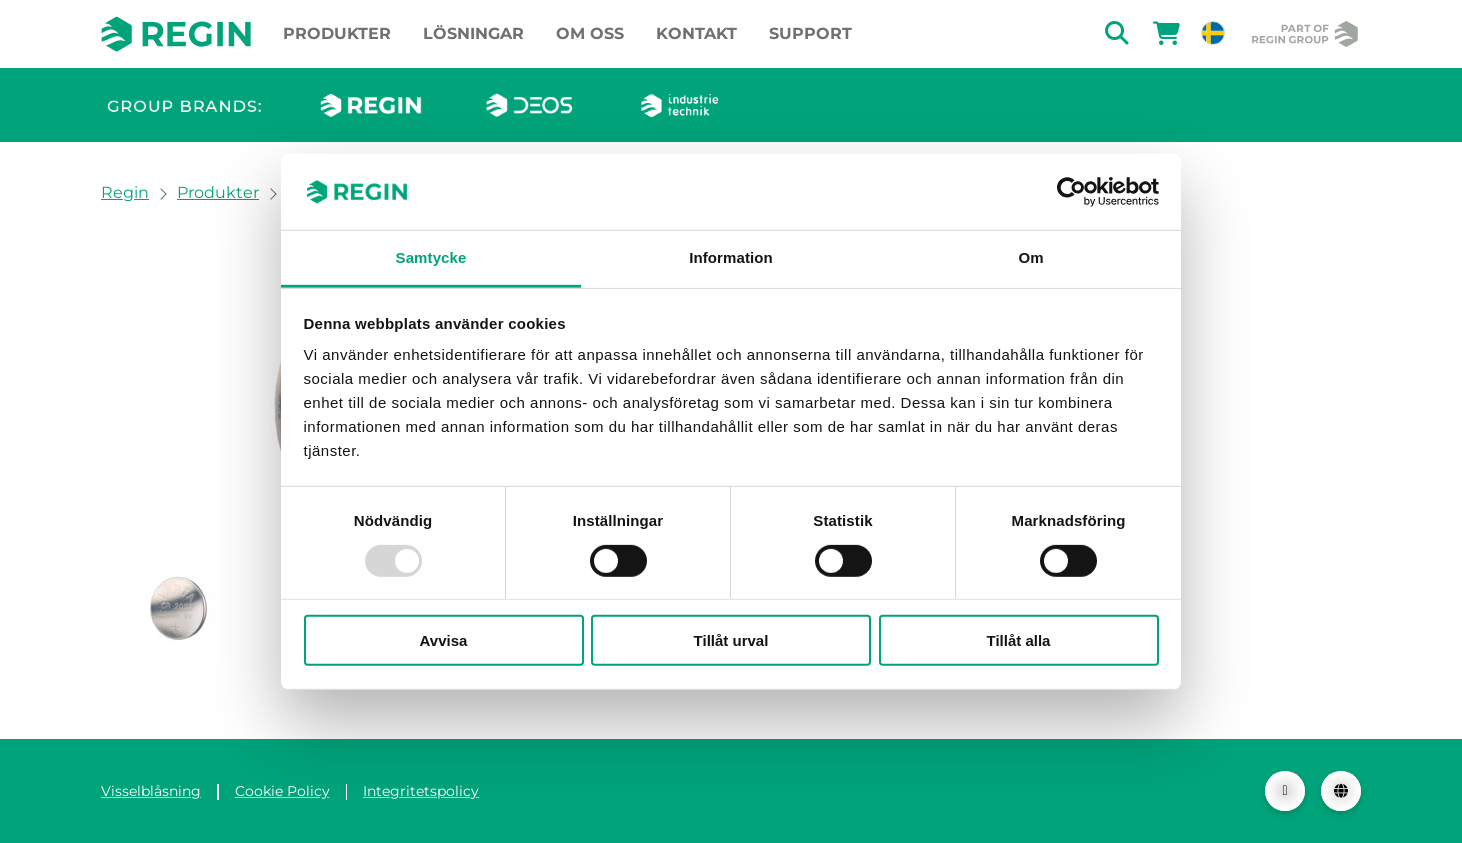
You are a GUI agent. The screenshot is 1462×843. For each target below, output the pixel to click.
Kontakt (696, 33)
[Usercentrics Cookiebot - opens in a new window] (1071, 192)
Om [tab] (1030, 257)
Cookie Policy (282, 791)
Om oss (590, 33)
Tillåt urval (731, 640)
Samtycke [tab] (431, 257)
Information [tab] (731, 257)
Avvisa (444, 640)
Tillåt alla (1019, 640)
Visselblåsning (151, 791)
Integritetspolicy (421, 791)
